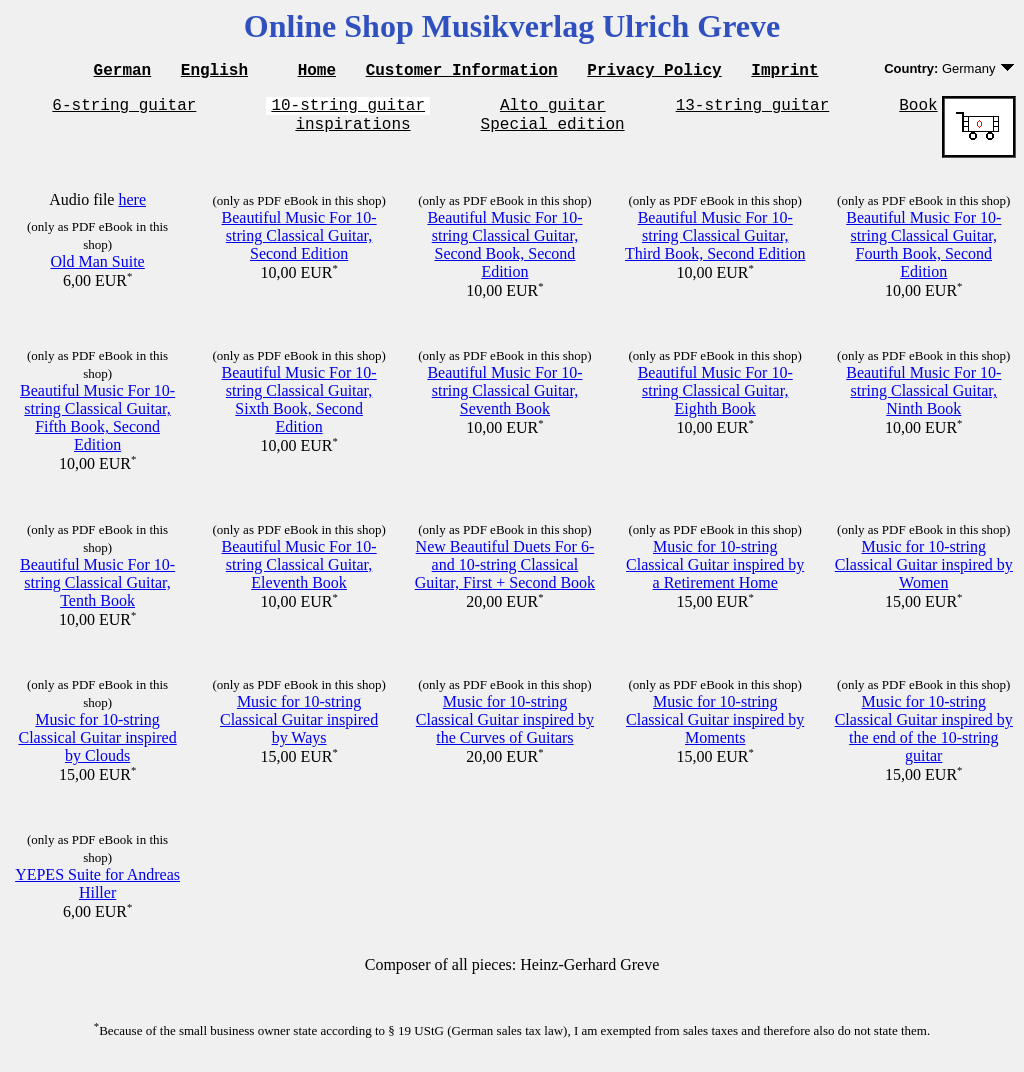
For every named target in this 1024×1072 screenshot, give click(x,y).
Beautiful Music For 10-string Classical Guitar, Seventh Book (504, 399)
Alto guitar (553, 110)
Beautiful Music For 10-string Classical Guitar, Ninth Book (923, 399)
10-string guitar (348, 110)
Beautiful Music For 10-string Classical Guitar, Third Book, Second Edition (715, 244)
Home (317, 72)
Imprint (784, 72)
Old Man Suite (97, 270)
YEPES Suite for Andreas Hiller (97, 892)
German (123, 72)
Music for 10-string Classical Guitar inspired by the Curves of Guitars (505, 728)
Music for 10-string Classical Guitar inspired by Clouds (97, 746)
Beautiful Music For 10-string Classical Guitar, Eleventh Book (299, 573)
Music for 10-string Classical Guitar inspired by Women (924, 573)
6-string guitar (124, 110)
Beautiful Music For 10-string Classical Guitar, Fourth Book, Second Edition (923, 253)
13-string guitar (753, 110)
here (132, 208)
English (214, 72)
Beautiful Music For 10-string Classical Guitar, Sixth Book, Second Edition (299, 408)
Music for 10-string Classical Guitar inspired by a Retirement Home (715, 573)
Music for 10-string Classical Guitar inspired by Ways (299, 728)
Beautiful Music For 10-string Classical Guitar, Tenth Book (97, 591)
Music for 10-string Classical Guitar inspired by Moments (715, 728)
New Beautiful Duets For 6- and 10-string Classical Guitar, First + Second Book (505, 573)
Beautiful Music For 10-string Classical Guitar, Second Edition (299, 244)
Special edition (553, 132)
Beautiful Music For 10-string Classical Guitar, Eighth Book (715, 399)
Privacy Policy (654, 72)
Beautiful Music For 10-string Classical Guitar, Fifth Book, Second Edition (97, 426)
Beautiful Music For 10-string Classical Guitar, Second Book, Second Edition (504, 253)
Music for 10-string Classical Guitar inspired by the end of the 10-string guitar (924, 737)
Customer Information (462, 72)
